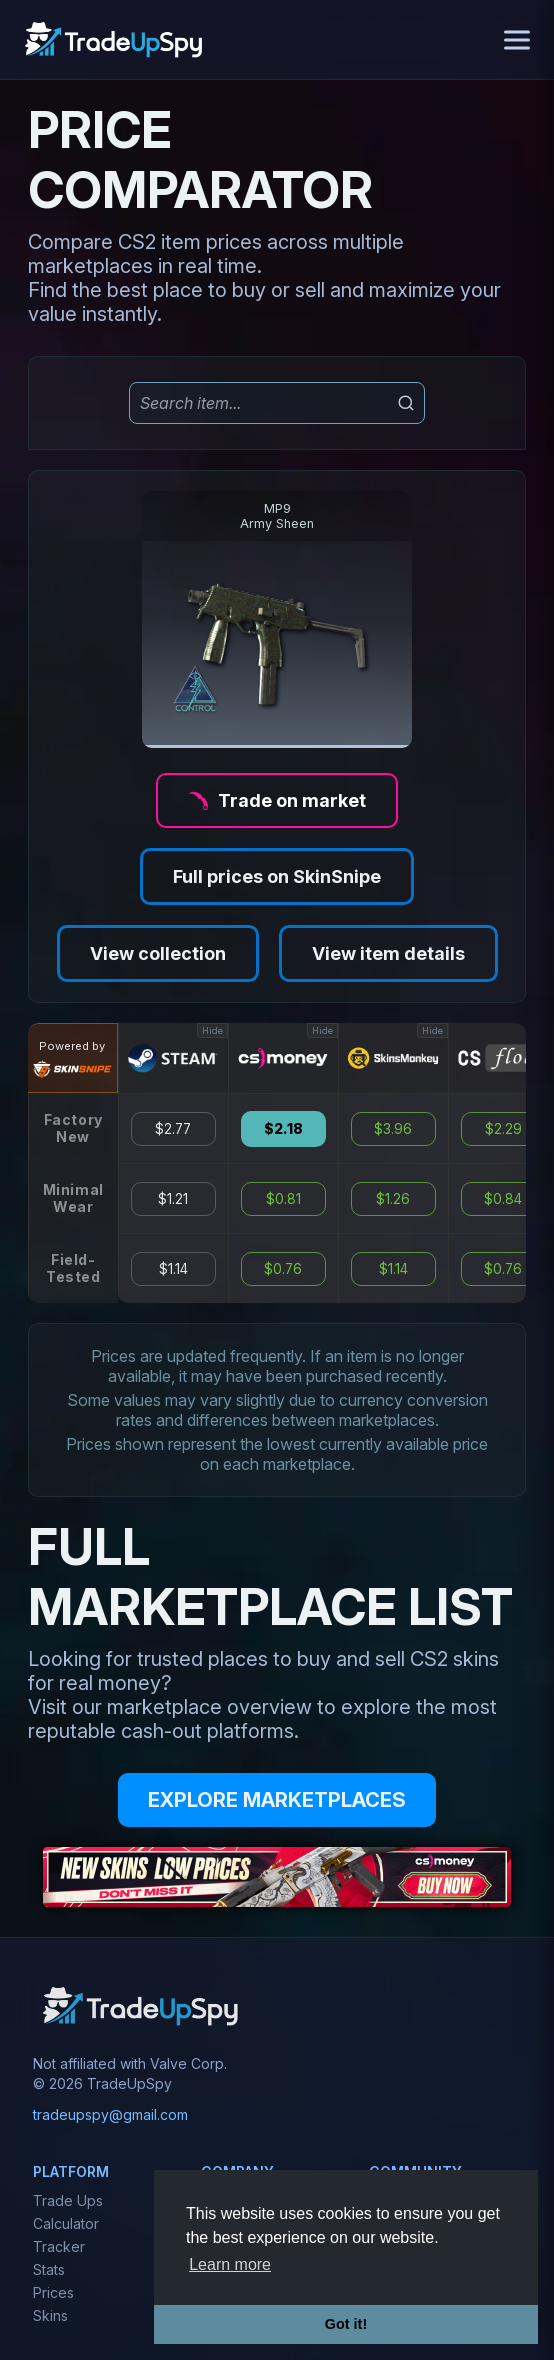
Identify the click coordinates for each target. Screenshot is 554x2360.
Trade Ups (68, 2200)
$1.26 (393, 1199)
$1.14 (173, 1269)
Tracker (59, 2246)
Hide (212, 1030)
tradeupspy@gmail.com (110, 2114)
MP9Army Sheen (277, 516)
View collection (158, 953)
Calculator (66, 2223)
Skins (50, 2315)
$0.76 (283, 1269)
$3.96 (393, 1129)
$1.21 (173, 1199)
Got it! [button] (346, 2324)
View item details (388, 953)
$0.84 (503, 1199)
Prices (53, 2292)
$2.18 (283, 1129)
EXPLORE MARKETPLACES (277, 1800)
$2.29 (503, 1129)
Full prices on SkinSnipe (277, 876)
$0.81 (283, 1199)
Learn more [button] (230, 2264)
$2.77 (173, 1129)
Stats (49, 2269)
